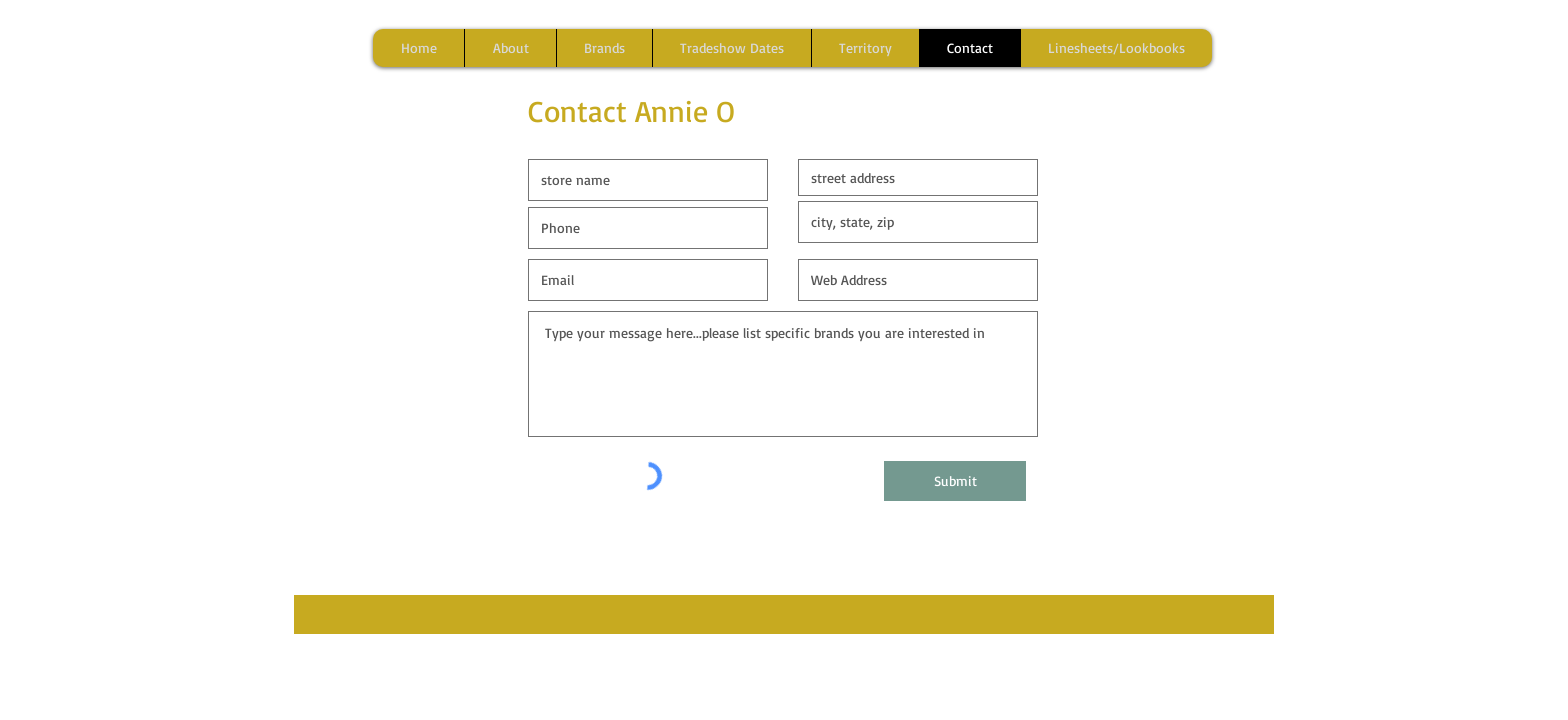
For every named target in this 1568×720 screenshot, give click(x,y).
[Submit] (955, 481)
